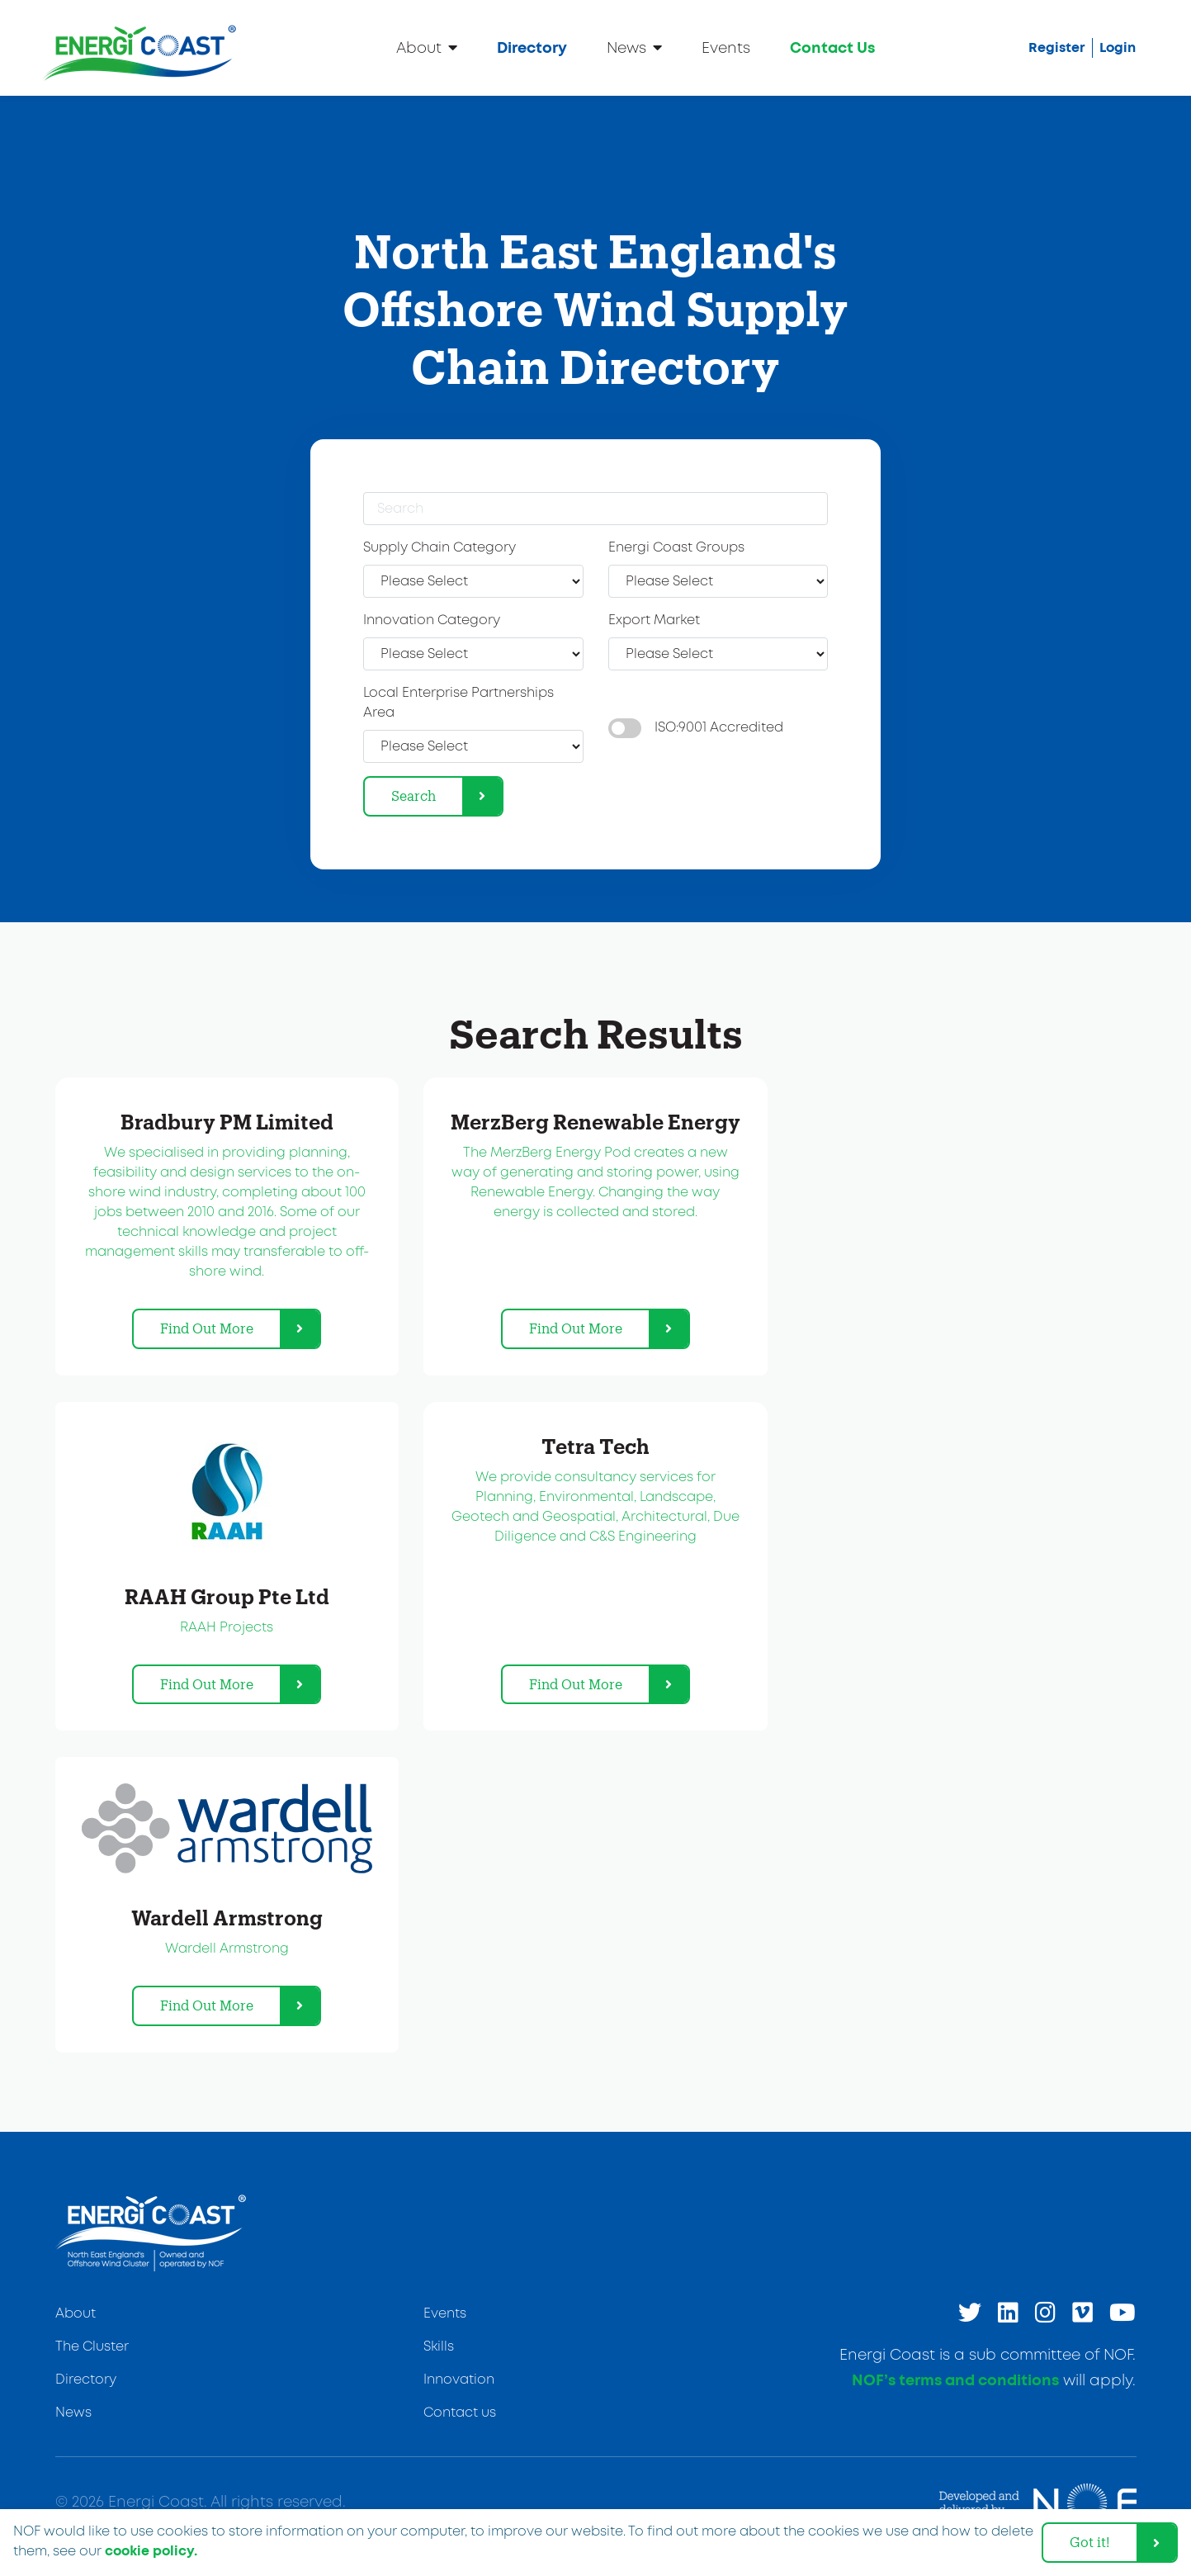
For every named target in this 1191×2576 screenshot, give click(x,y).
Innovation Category (431, 620)
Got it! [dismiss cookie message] (1090, 2542)
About (426, 47)
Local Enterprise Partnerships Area (458, 703)
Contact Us (832, 48)
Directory (532, 48)
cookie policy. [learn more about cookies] (151, 2551)
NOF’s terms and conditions (955, 2381)
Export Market (654, 620)
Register (1056, 47)
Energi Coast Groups (676, 548)
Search (413, 795)
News (634, 47)
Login (1117, 47)
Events (726, 48)
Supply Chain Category (439, 548)
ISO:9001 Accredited (719, 728)
